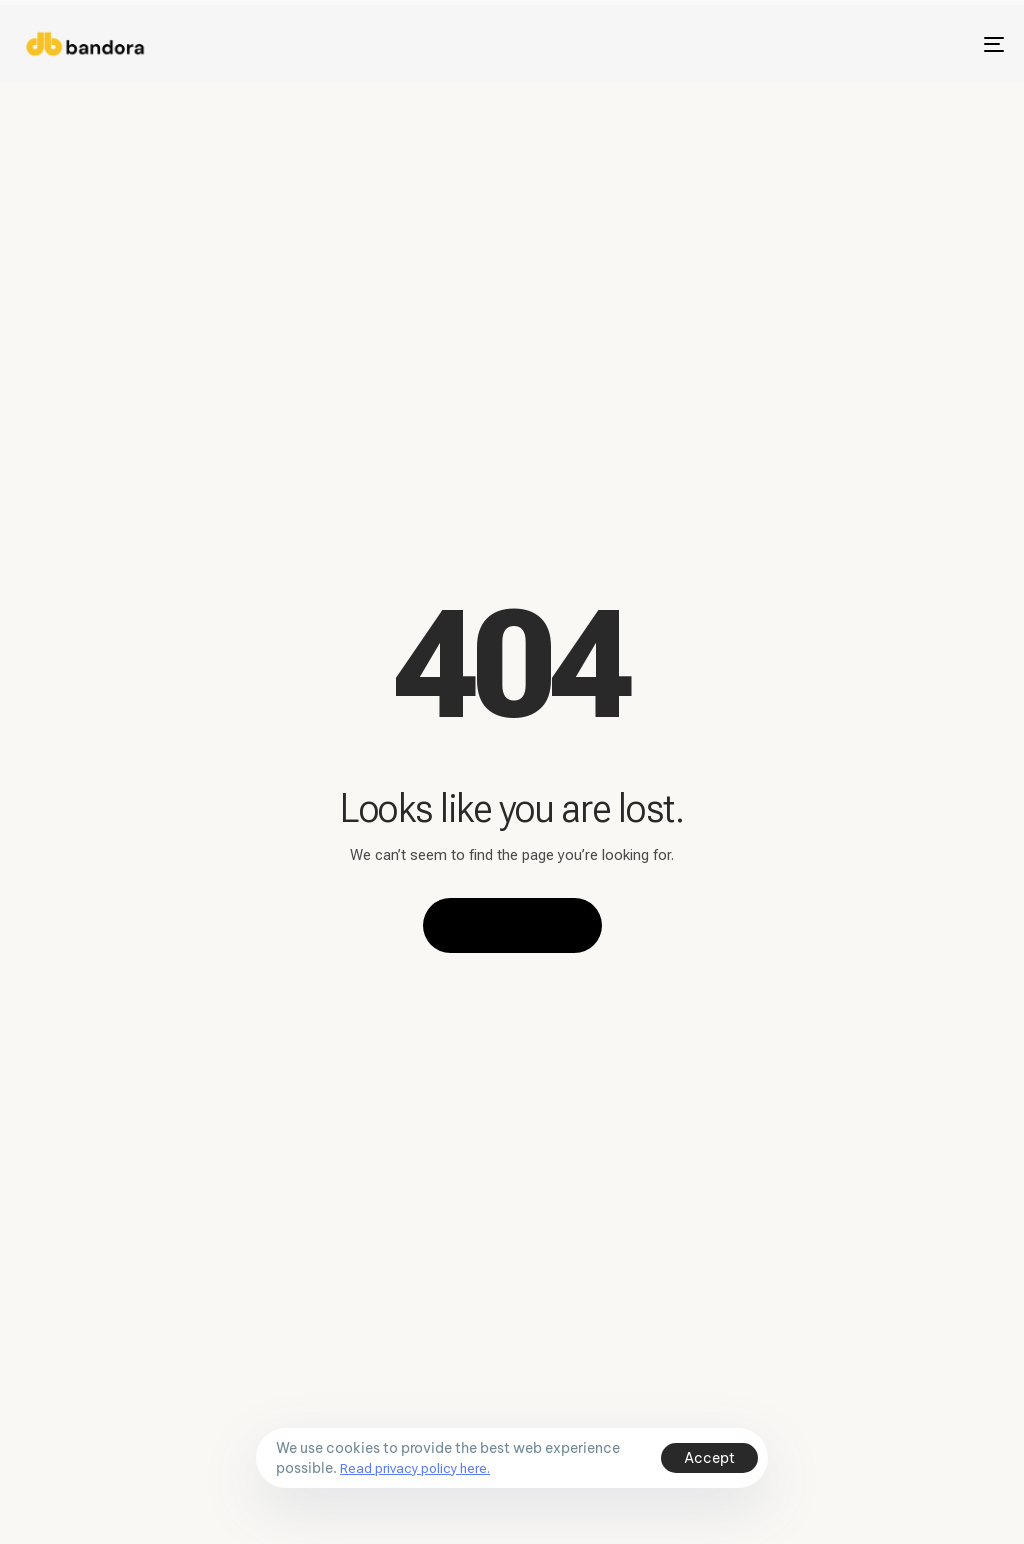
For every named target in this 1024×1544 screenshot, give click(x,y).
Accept (709, 1458)
